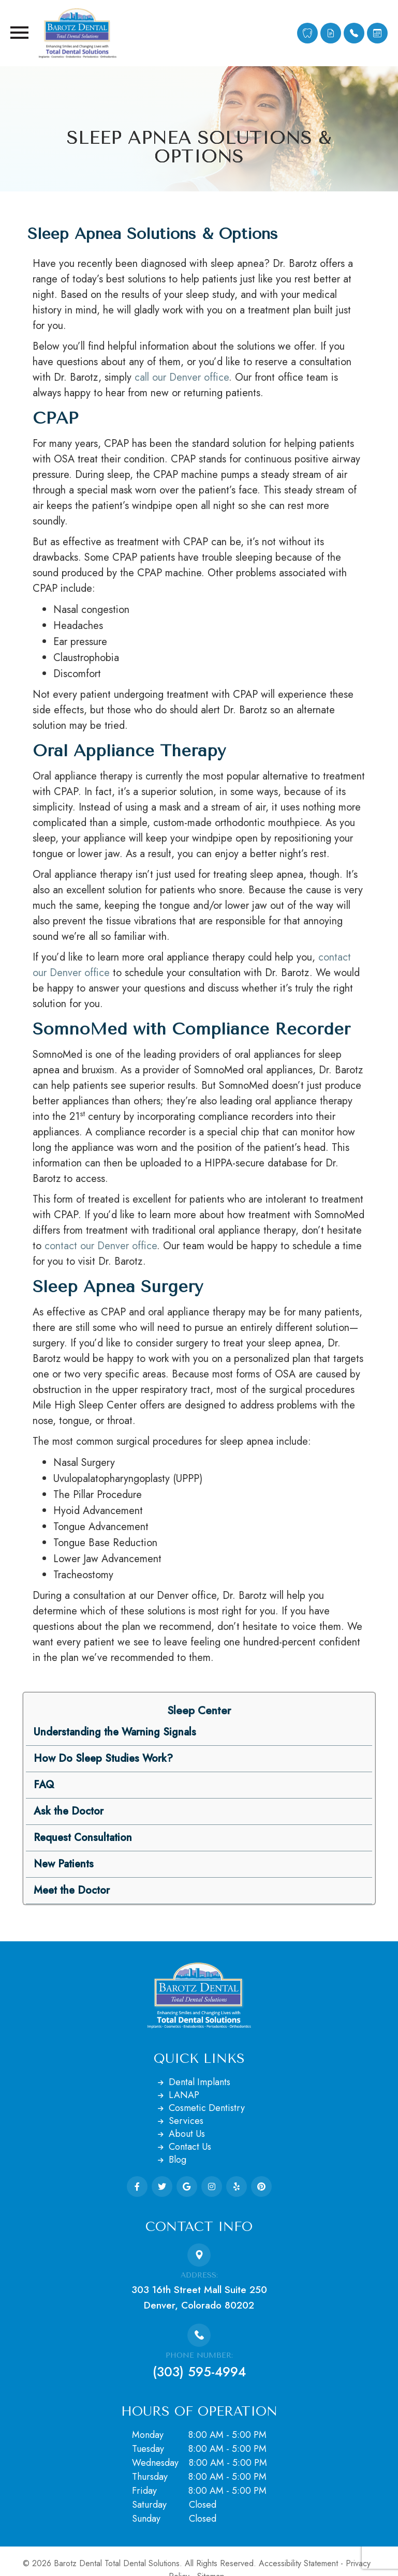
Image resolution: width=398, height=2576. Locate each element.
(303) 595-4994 (199, 2371)
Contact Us (190, 2146)
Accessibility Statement (298, 2563)
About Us (187, 2133)
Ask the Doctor (69, 1811)
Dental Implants (199, 2082)
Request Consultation (83, 1837)
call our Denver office (182, 377)
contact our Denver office (101, 1245)
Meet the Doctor (72, 1890)
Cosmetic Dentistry (207, 2108)
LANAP (184, 2095)
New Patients (64, 1863)
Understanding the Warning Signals (115, 1732)
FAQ (44, 1784)
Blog (177, 2159)
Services (186, 2121)
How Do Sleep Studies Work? (103, 1758)
